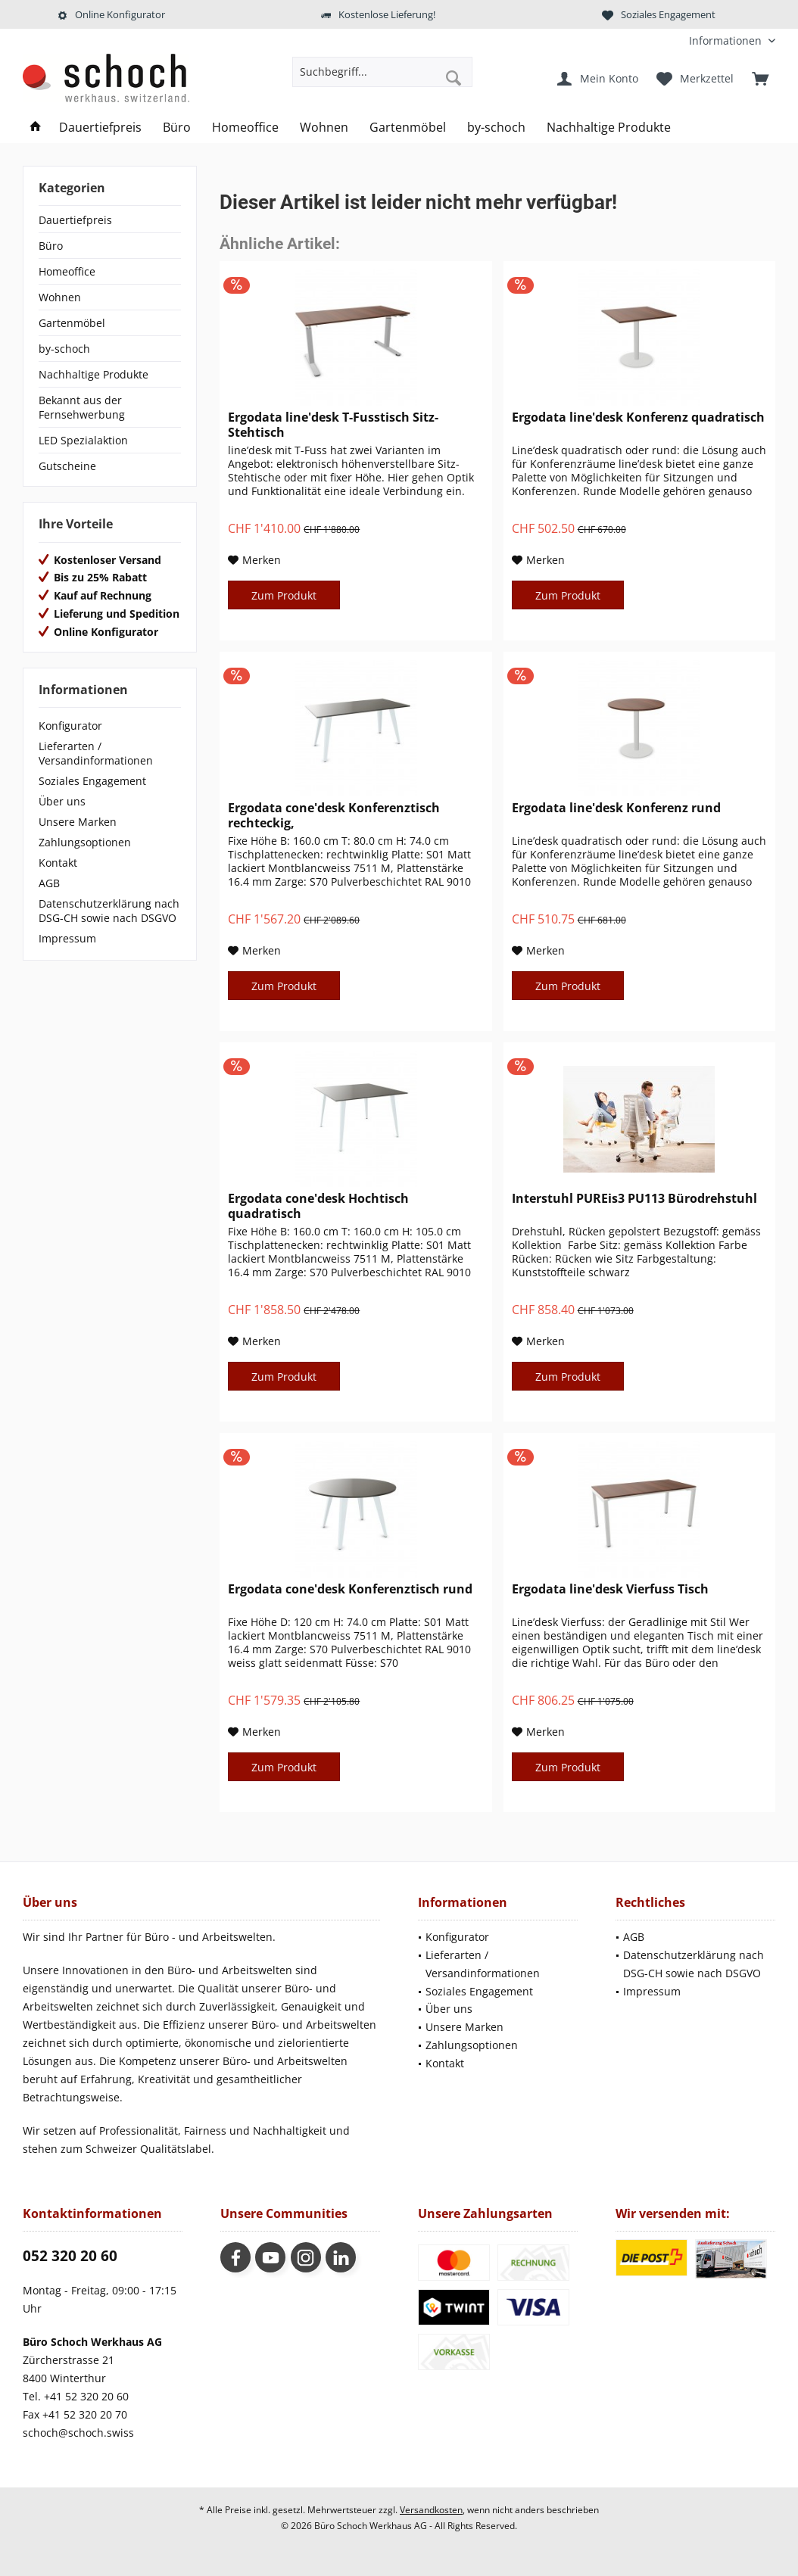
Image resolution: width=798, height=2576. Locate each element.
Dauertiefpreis (75, 220)
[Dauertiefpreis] (100, 127)
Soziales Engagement (92, 781)
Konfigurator (70, 725)
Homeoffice (67, 271)
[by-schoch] (496, 127)
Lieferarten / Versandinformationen (96, 753)
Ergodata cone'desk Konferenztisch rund (350, 1589)
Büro (51, 245)
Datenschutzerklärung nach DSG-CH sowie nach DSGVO (109, 910)
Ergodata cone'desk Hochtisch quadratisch (318, 1206)
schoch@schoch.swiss (78, 2432)
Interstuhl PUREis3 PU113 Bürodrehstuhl (634, 1199)
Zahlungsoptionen (85, 842)
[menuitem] (726, 40)
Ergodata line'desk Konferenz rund (616, 808)
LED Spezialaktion (83, 440)
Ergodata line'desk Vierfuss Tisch (610, 1589)
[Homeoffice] (245, 127)
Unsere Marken (78, 822)
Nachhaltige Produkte (93, 374)
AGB (49, 883)
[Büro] (176, 127)
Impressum (67, 938)
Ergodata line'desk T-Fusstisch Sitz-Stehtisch (333, 425)
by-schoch (64, 348)
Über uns (62, 801)
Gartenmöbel (72, 323)
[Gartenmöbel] (408, 127)
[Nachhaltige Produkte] (608, 127)
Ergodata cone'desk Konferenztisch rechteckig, (334, 815)
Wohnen (60, 297)
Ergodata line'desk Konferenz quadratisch (638, 417)
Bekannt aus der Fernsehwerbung (82, 407)
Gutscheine (67, 466)
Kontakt (58, 862)
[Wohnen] (324, 127)
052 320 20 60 (70, 2256)
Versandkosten (431, 2509)
